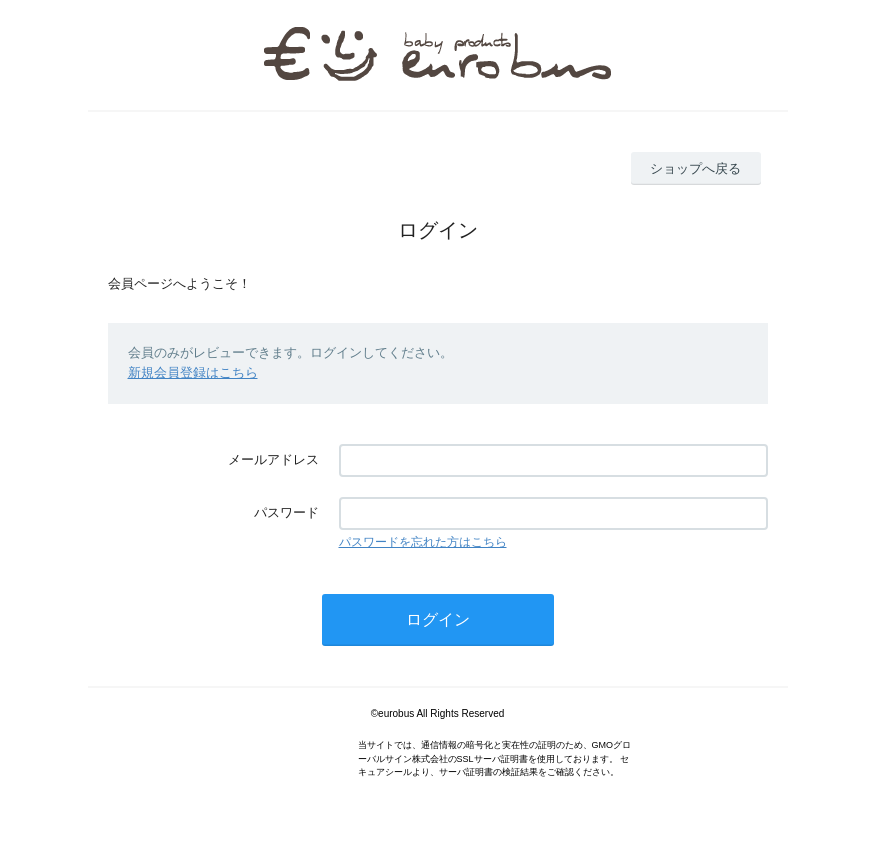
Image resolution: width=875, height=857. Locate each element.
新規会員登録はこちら (193, 372)
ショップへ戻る (695, 168)
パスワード (286, 512)
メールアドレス (273, 459)
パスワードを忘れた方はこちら (423, 542)
